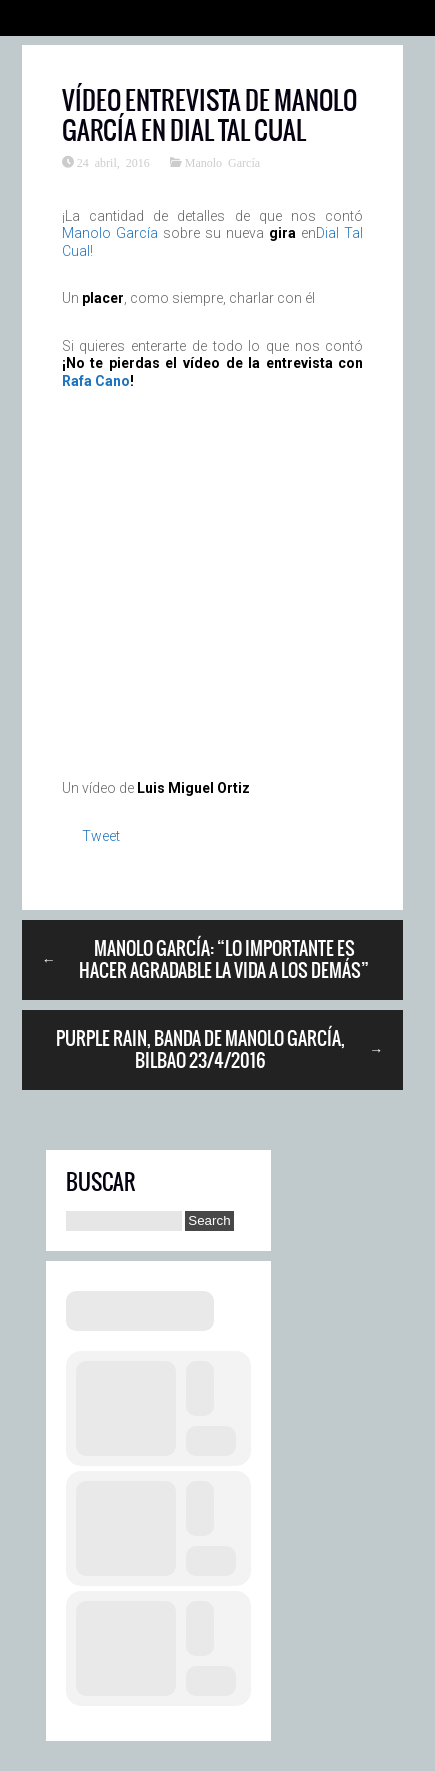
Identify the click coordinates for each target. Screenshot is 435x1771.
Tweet (101, 836)
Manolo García (222, 162)
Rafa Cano (96, 381)
